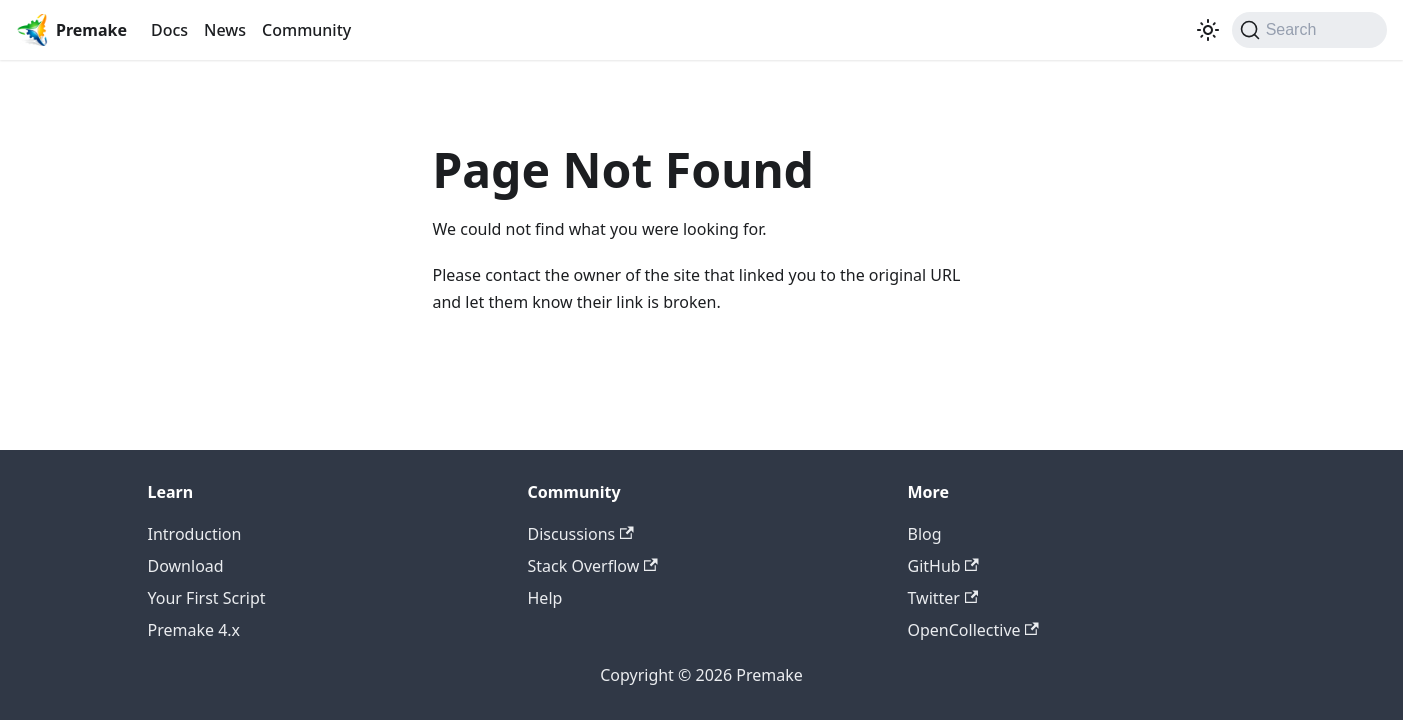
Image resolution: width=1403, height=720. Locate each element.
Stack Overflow (593, 566)
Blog (925, 534)
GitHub (943, 566)
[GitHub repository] (1184, 30)
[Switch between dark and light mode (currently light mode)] (1208, 30)
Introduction (195, 534)
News (225, 30)
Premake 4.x (194, 630)
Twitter (943, 598)
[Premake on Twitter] (1168, 30)
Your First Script (207, 598)
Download (186, 566)
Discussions (581, 534)
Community (306, 30)
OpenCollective (973, 630)
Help (545, 598)
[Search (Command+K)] (1309, 30)
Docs (169, 30)
